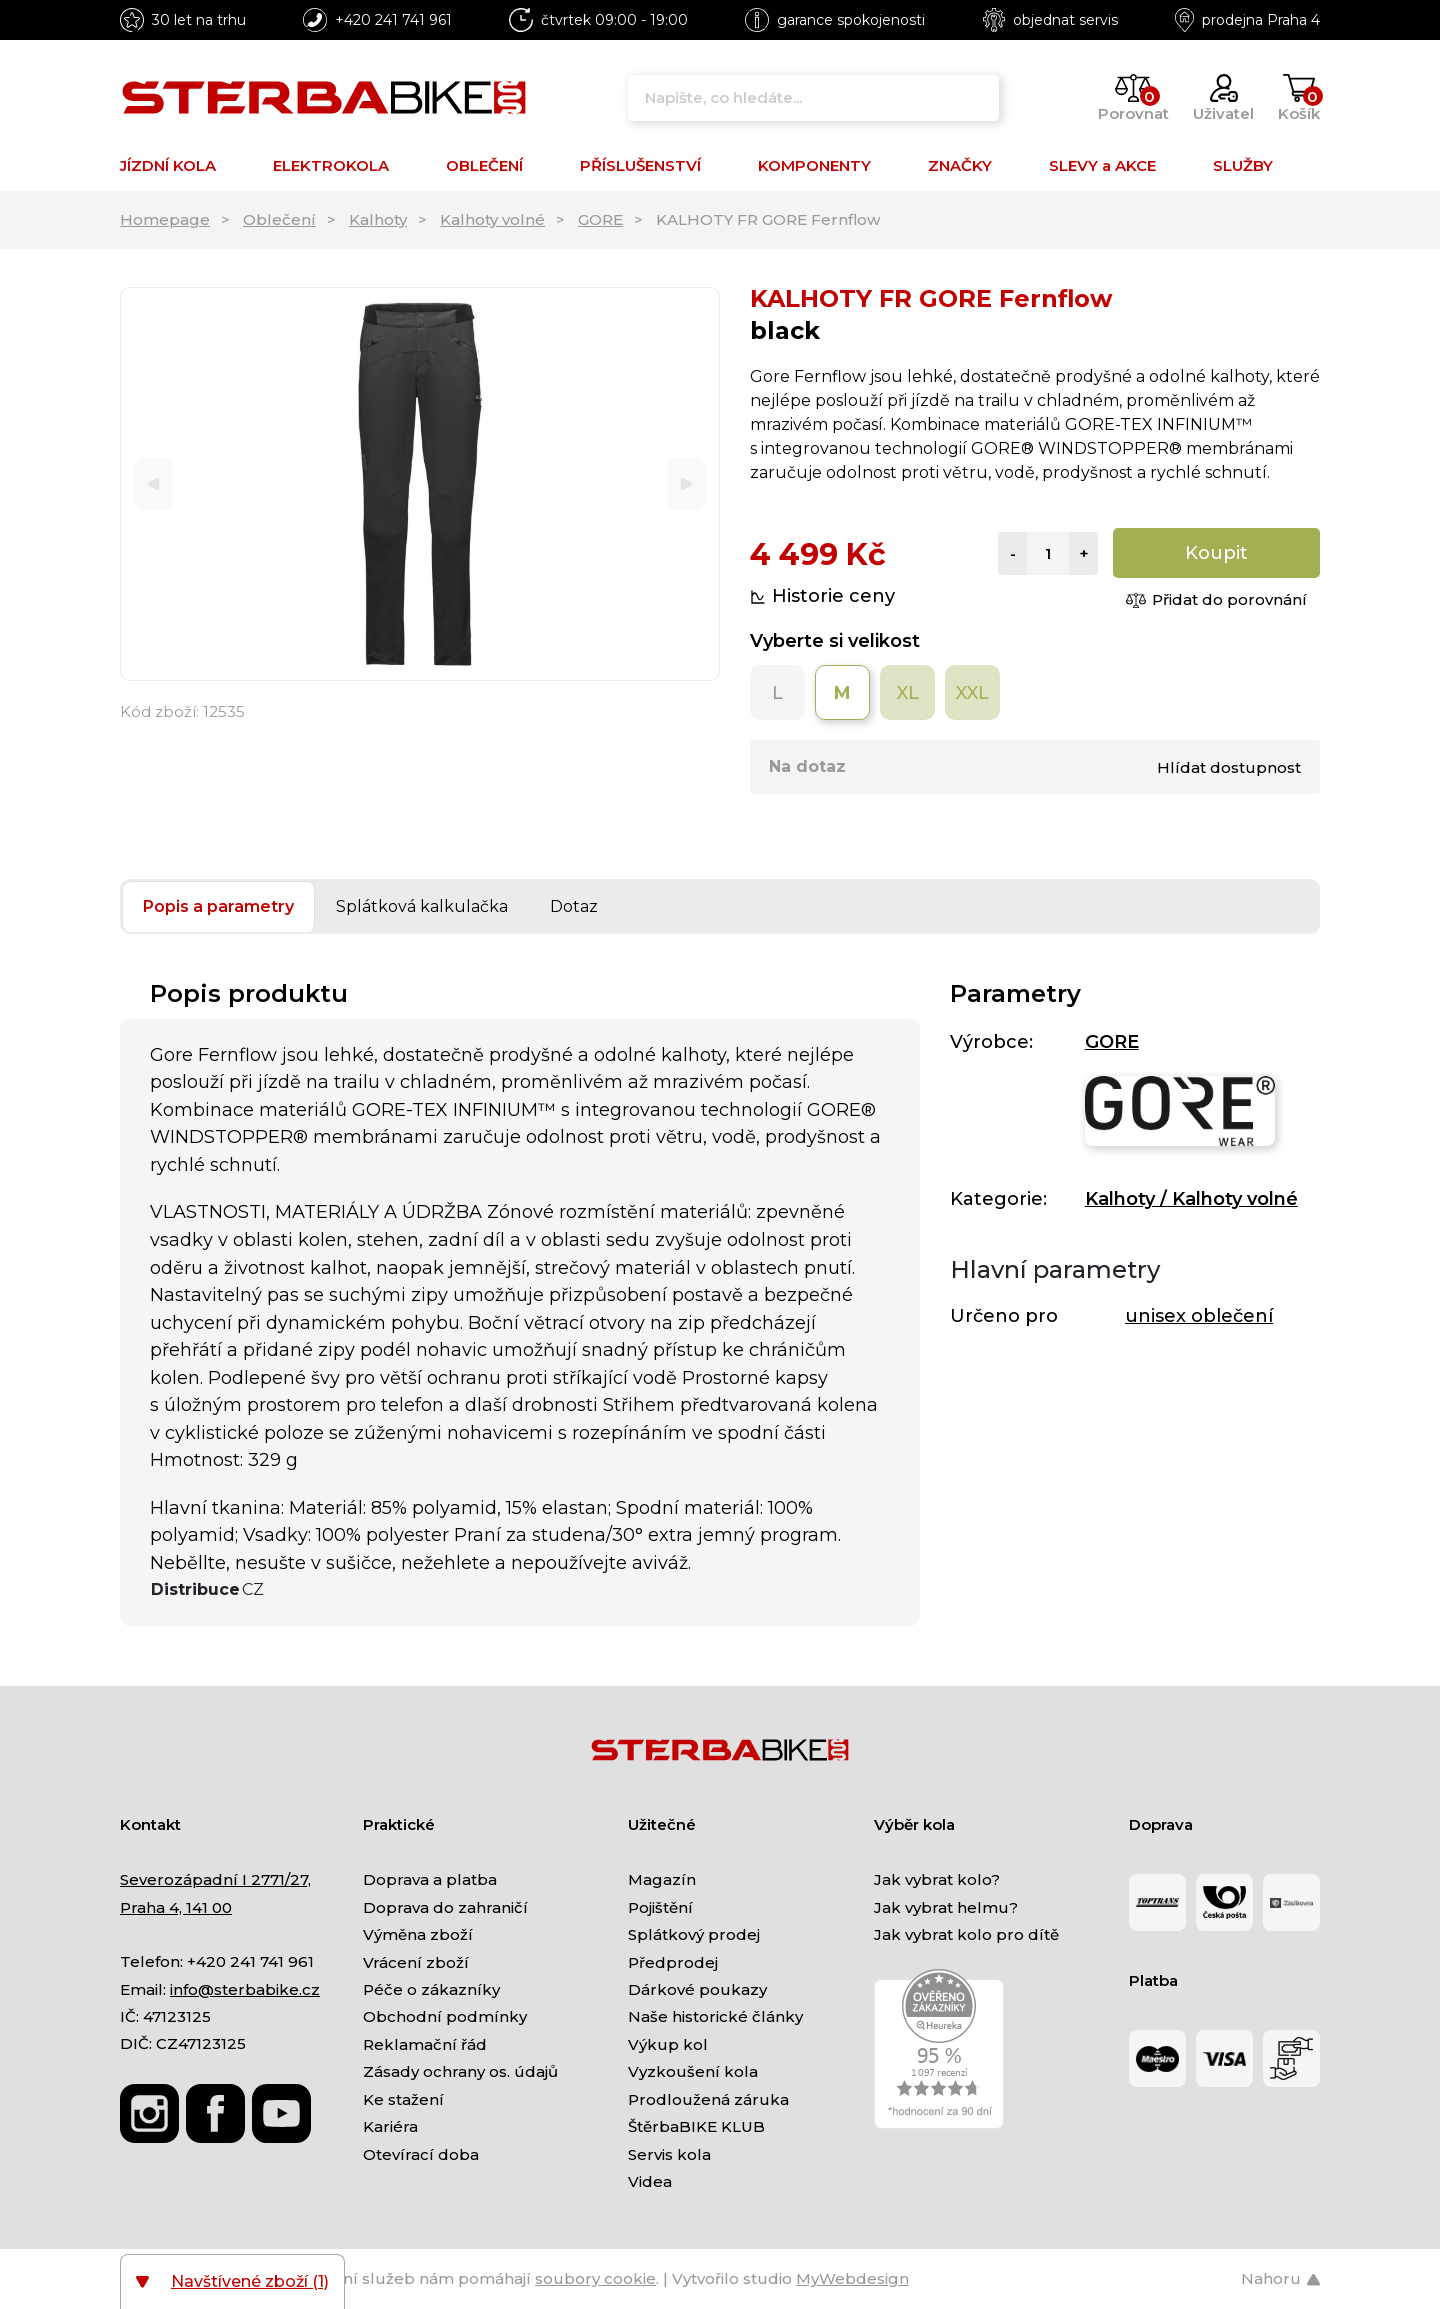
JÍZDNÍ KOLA (168, 165)
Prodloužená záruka (708, 2099)
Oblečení (279, 219)
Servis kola (669, 2154)
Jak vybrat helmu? (946, 1907)
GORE (600, 219)
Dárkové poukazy (697, 1989)
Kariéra (390, 2126)
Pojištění (660, 1907)
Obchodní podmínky (445, 2016)
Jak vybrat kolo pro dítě (966, 1934)
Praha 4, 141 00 (176, 1907)
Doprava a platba (430, 1879)
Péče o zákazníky (431, 1989)
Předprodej (673, 1962)
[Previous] (153, 484)
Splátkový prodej (694, 1934)
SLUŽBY (1243, 165)
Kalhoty (378, 219)
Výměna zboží (418, 1934)
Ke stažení (403, 2099)
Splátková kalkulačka (422, 906)
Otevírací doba (421, 2154)
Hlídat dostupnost (1229, 767)
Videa (650, 2181)
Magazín (662, 1879)
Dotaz (574, 906)
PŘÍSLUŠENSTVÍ (640, 165)
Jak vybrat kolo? (937, 1879)
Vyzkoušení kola (693, 2071)
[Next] (686, 484)
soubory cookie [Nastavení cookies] (595, 2278)
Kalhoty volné (492, 219)
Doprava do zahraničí (445, 1907)
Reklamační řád (425, 2044)
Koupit (1216, 553)
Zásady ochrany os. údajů (460, 2071)
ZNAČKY (960, 165)
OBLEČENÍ (484, 165)
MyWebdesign (852, 2278)
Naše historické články (715, 2016)
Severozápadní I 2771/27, (215, 1879)
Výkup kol (668, 2044)
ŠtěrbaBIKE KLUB (696, 2126)
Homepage (165, 219)
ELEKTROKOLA (331, 165)
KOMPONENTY (814, 165)
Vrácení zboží (416, 1962)
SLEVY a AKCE (1102, 165)
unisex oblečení (1199, 1316)
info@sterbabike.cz (245, 1989)
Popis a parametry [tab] (218, 906)
